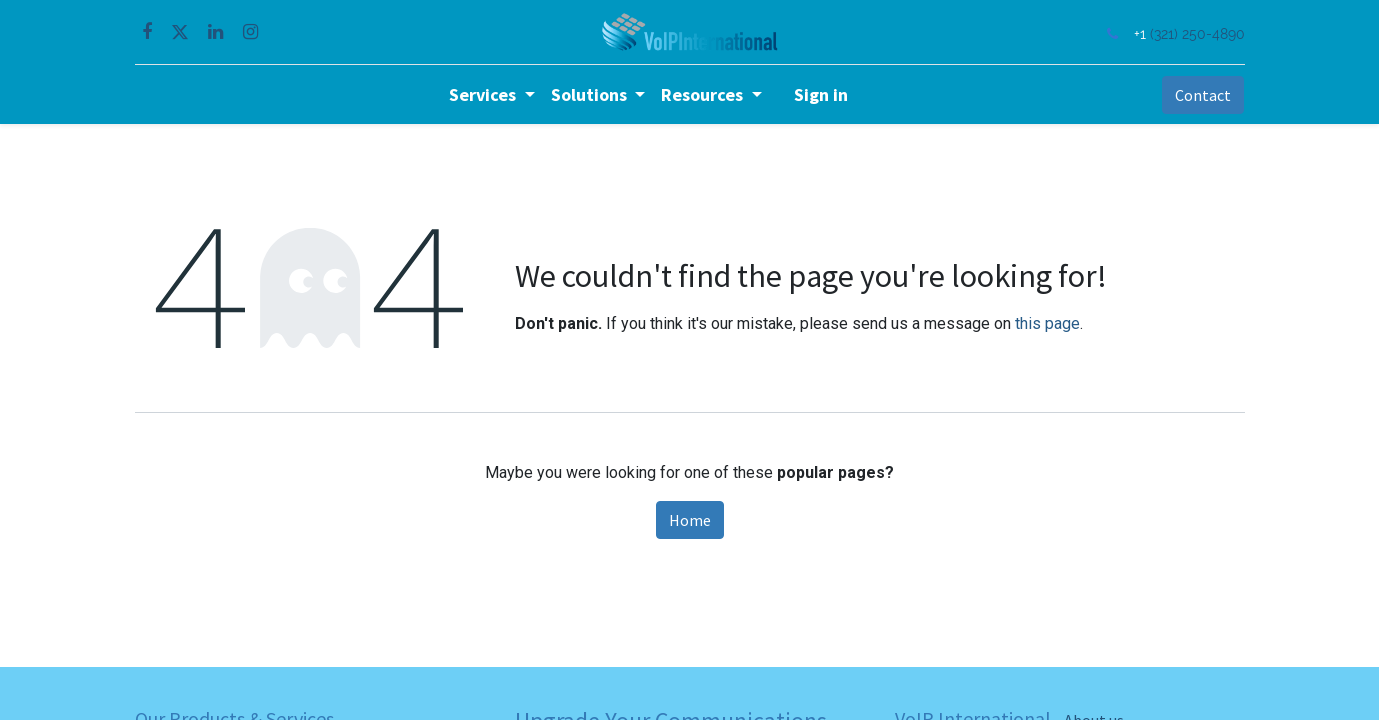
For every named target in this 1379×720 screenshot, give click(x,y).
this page (1047, 323)
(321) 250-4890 (1197, 33)
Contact (1203, 95)
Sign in (821, 94)
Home (690, 520)
